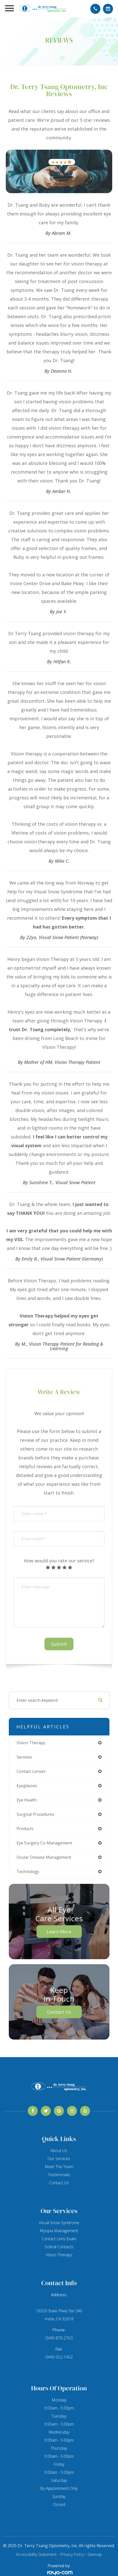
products (25, 1828)
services (24, 1757)
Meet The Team (59, 2166)
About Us (59, 2150)
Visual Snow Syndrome (59, 2222)
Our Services (59, 2158)
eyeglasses (27, 1785)
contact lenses (31, 1771)
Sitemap (95, 2554)
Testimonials (59, 2174)
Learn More (59, 1932)
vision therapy (31, 1742)
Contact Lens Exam (59, 2238)
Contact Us (59, 2012)
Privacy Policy (72, 2554)
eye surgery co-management (44, 1843)
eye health (27, 1800)
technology (28, 1871)
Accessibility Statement (36, 2554)
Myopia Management (59, 2230)
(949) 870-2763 (59, 2338)
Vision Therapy (59, 2255)
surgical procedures (35, 1814)
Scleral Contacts (59, 2247)
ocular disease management (44, 1857)
